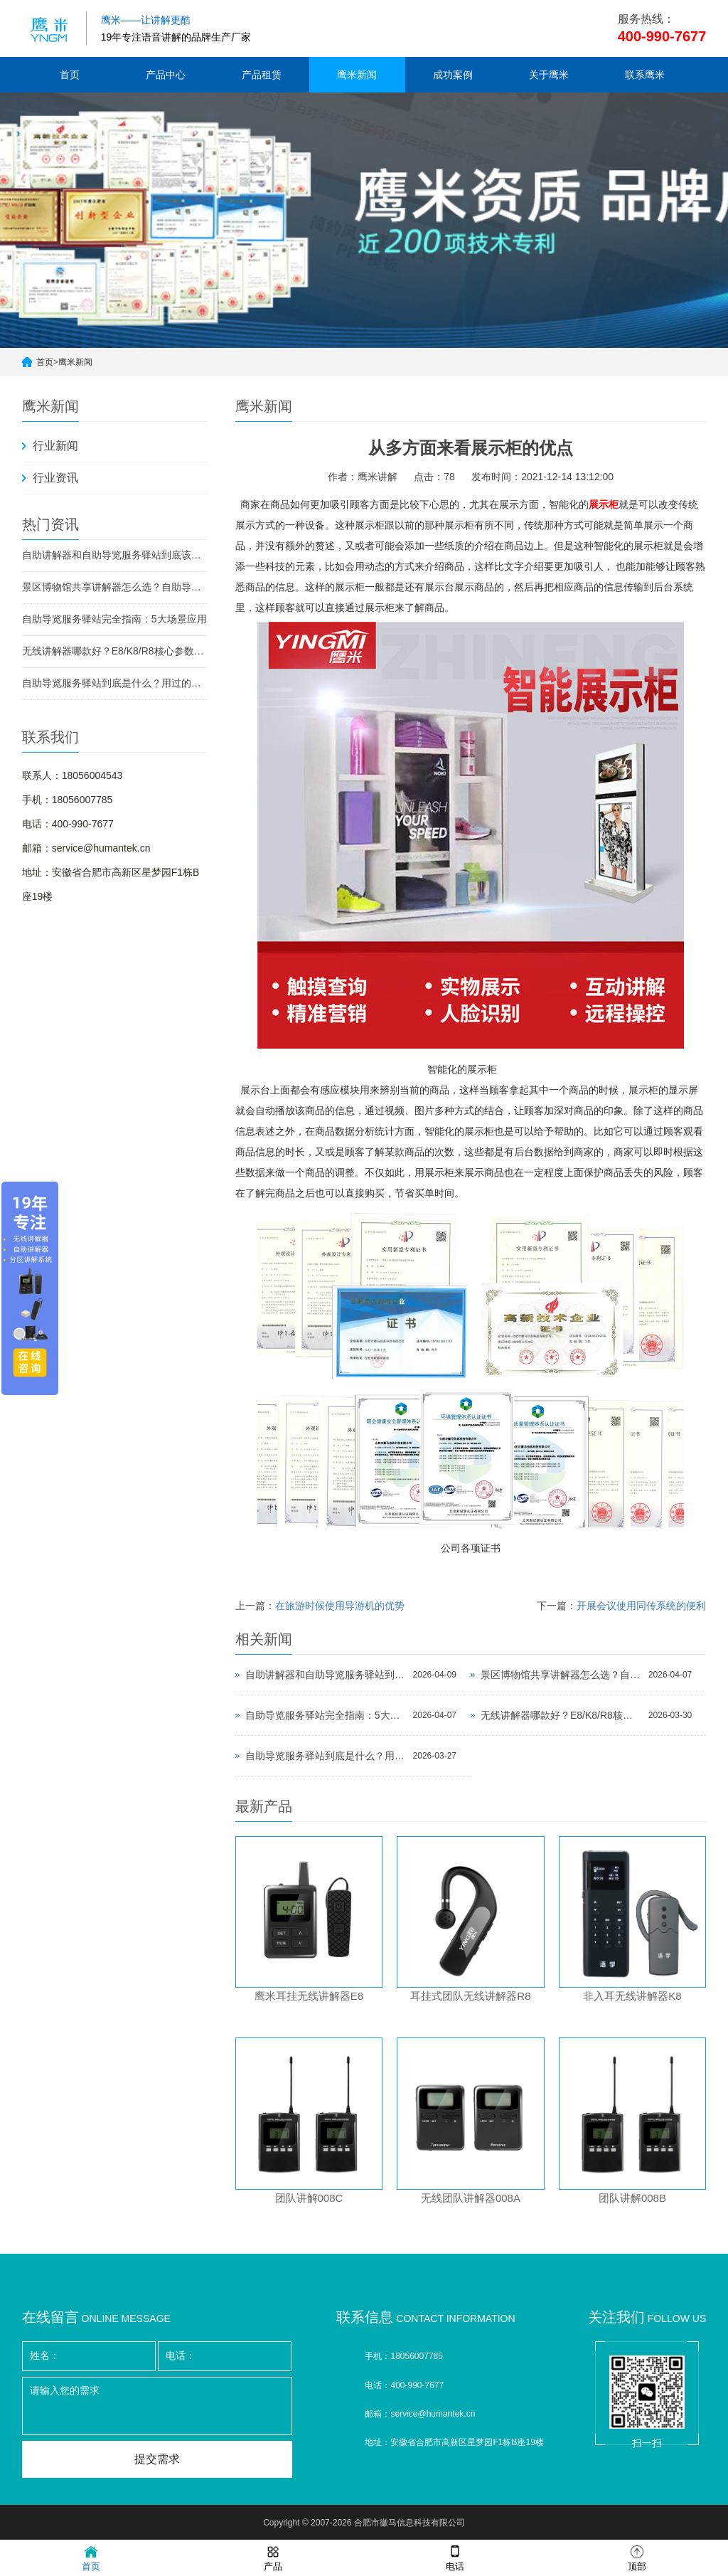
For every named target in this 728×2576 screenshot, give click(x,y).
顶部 (637, 2557)
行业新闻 (55, 446)
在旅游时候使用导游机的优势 (340, 1605)
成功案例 (453, 74)
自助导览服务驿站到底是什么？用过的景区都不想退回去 (114, 683)
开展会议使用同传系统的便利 (641, 1605)
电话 (455, 2557)
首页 (70, 74)
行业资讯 (55, 478)
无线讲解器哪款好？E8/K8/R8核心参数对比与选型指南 (114, 651)
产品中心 (166, 74)
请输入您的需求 (157, 2406)
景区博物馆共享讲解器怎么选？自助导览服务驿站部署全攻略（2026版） (114, 587)
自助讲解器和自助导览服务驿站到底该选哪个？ (114, 555)
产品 (273, 2557)
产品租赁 (262, 74)
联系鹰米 (645, 74)
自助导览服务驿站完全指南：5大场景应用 (114, 619)
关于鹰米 (549, 74)
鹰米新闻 (357, 74)
